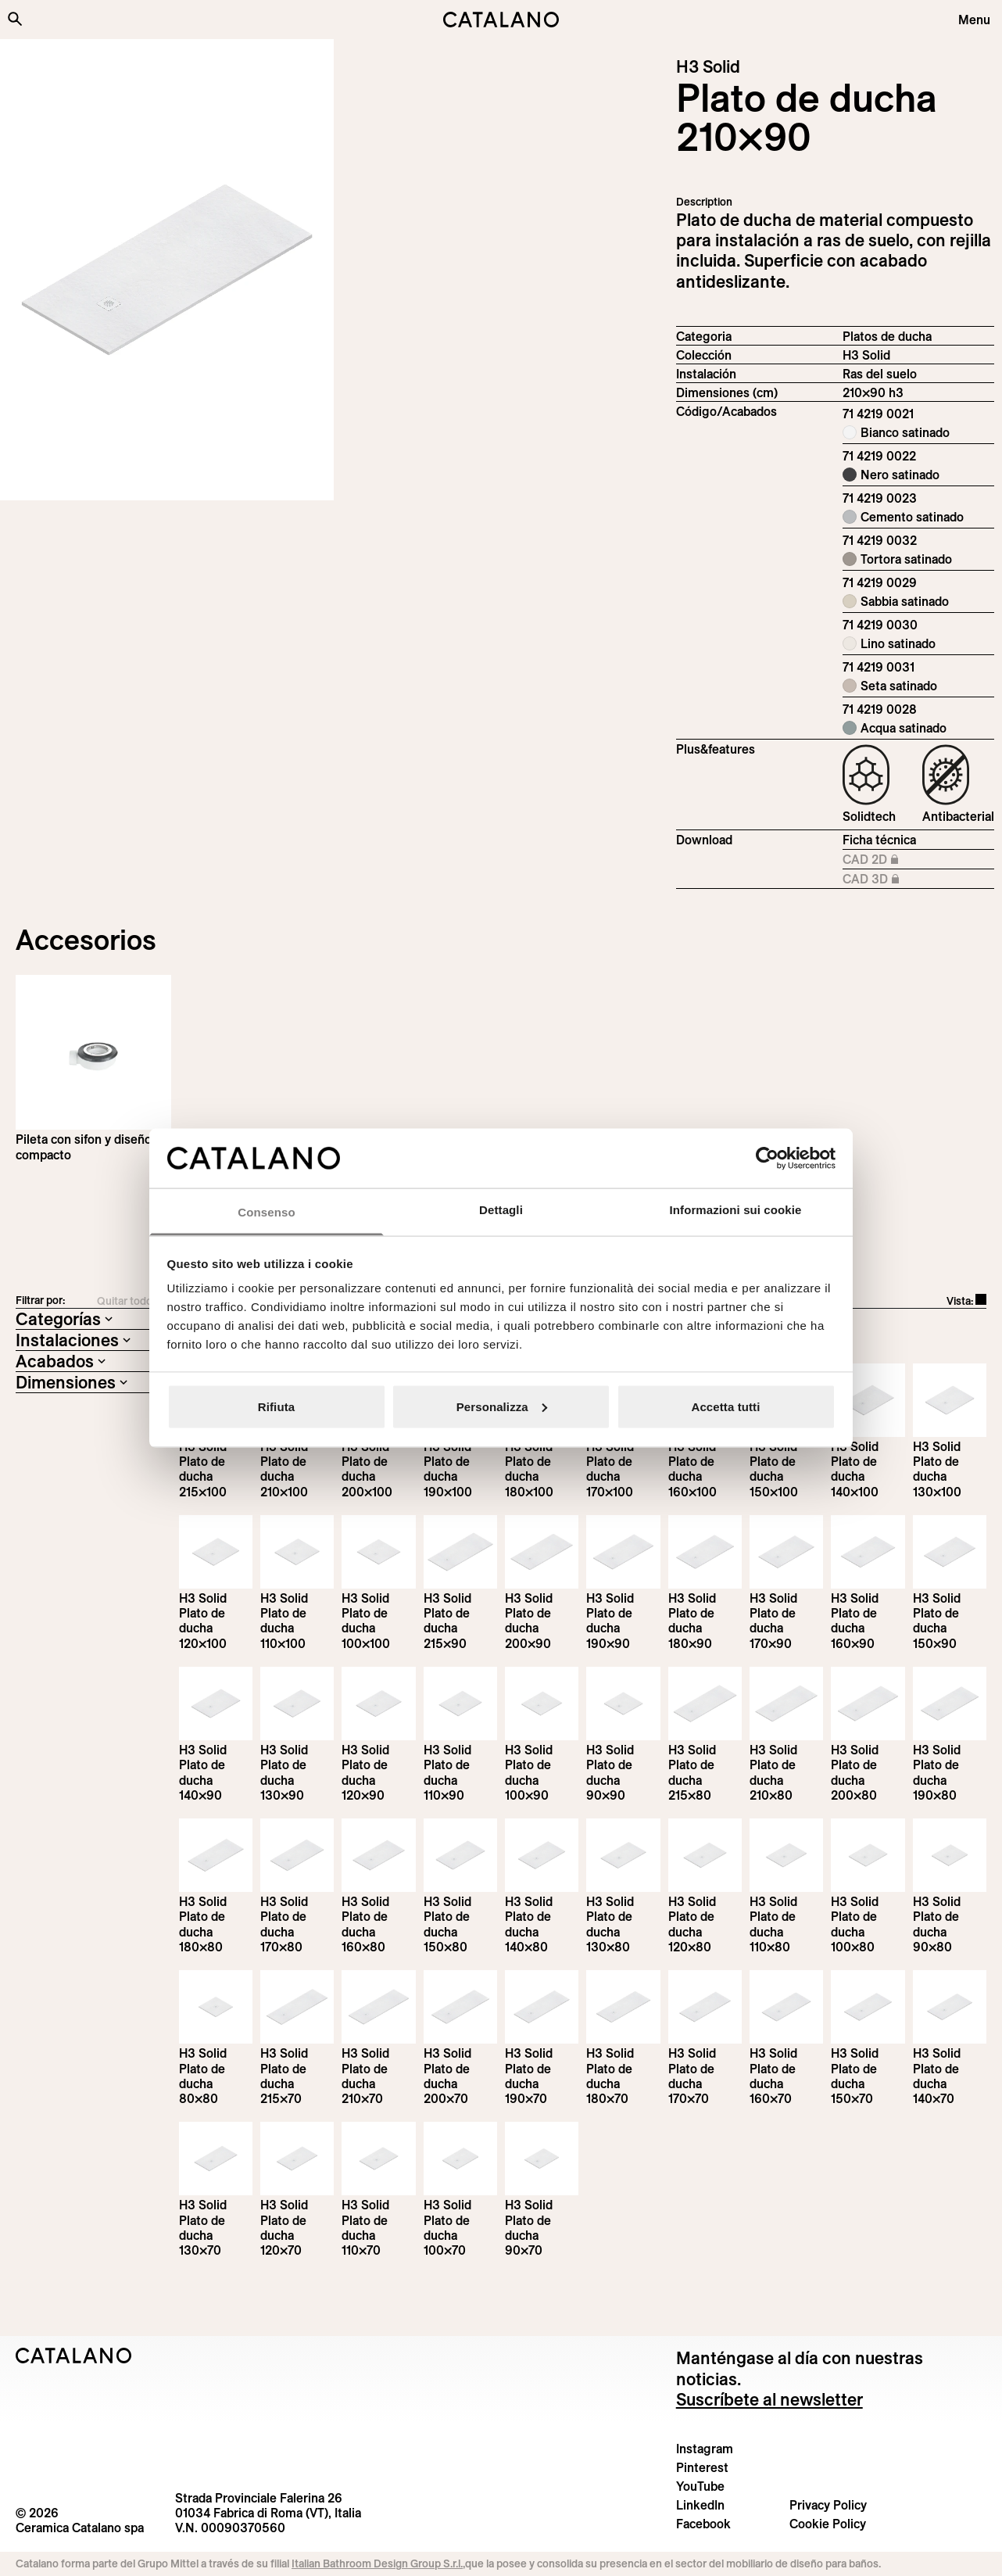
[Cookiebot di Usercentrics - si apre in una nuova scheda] (767, 1158)
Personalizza (501, 1406)
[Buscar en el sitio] (15, 19)
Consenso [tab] (266, 1212)
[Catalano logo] (501, 19)
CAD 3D (894, 879)
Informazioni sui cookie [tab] (736, 1209)
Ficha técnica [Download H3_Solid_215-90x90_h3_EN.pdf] (879, 839)
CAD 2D (894, 860)
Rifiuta (276, 1406)
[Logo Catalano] (74, 2355)
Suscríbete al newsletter (769, 2399)
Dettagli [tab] (501, 1209)
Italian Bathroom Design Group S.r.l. (377, 2563)
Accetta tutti (726, 1406)
